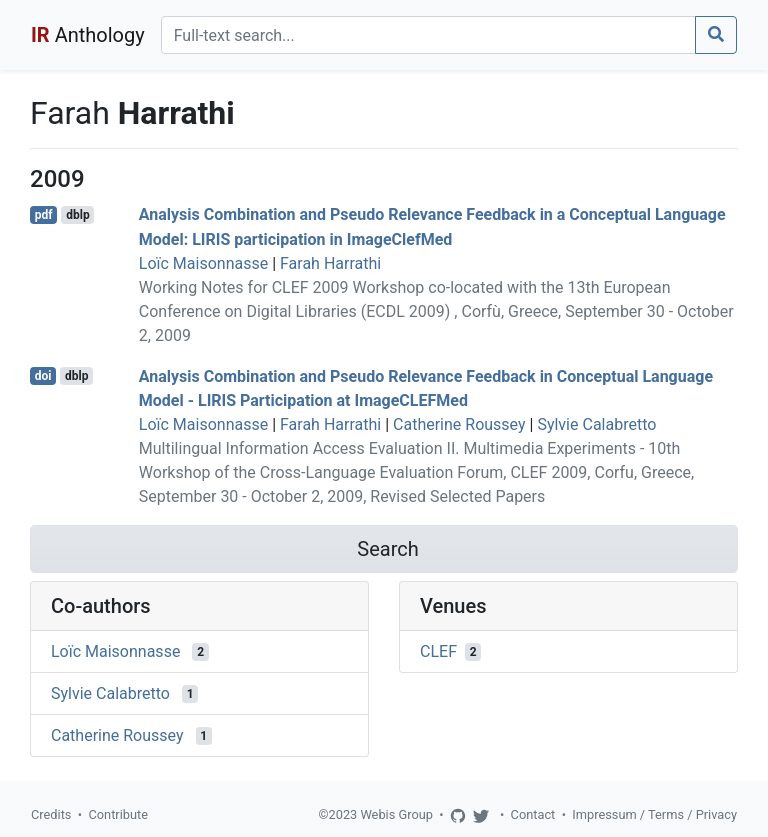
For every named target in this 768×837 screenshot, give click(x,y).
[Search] (428, 35)
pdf (44, 215)
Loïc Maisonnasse (203, 263)
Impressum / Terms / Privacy (654, 814)
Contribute (118, 814)
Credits (51, 814)
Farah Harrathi (330, 263)
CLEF (438, 651)
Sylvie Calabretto (596, 424)
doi (43, 376)
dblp (77, 215)
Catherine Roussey (459, 424)
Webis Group (396, 814)
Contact (533, 814)
